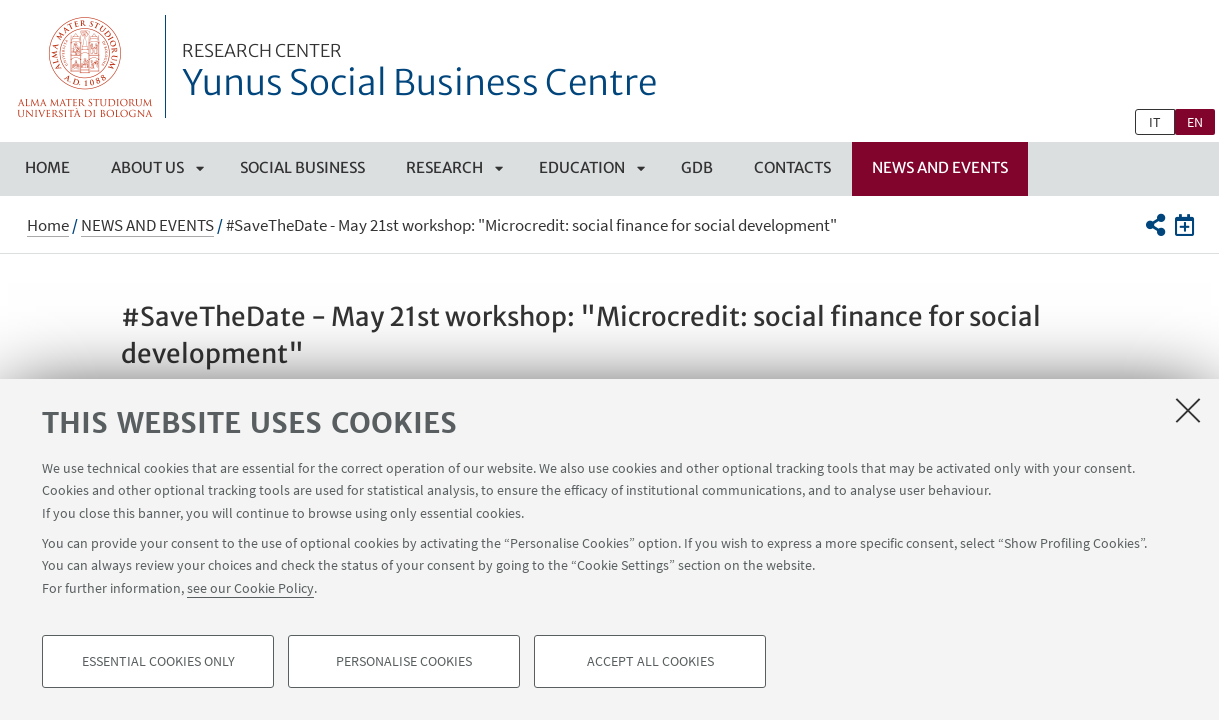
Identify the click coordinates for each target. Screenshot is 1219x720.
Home (47, 167)
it (1155, 122)
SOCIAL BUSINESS (302, 167)
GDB (697, 167)
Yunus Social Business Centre (419, 73)
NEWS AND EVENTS (940, 167)
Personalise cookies (404, 666)
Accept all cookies (650, 666)
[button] (1155, 225)
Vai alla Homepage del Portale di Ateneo (85, 66)
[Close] (1188, 414)
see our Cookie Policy (250, 592)
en (1195, 122)
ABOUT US (147, 167)
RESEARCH (444, 167)
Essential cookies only (158, 666)
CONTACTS (792, 167)
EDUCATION (582, 167)
